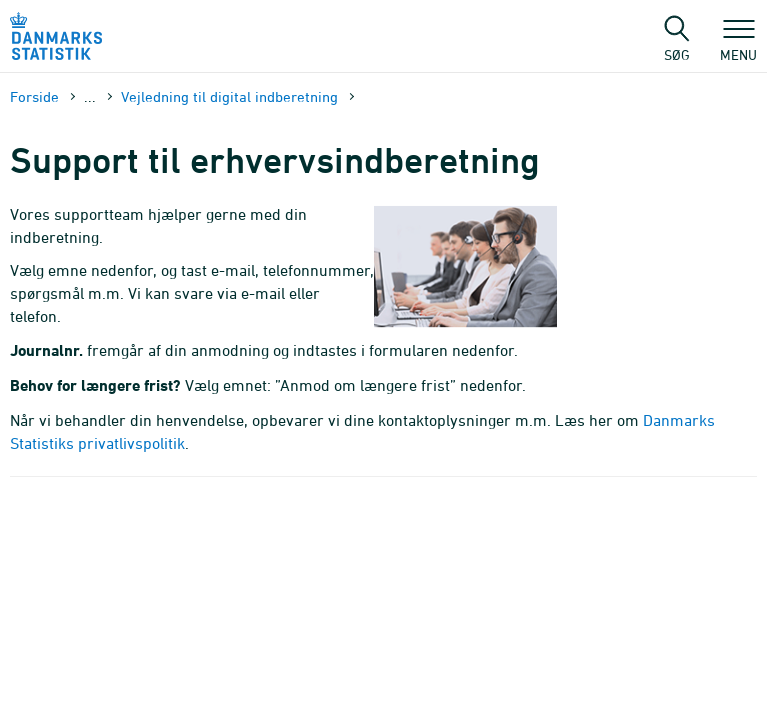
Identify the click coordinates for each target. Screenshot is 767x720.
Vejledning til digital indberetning (229, 96)
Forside (34, 96)
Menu (738, 45)
